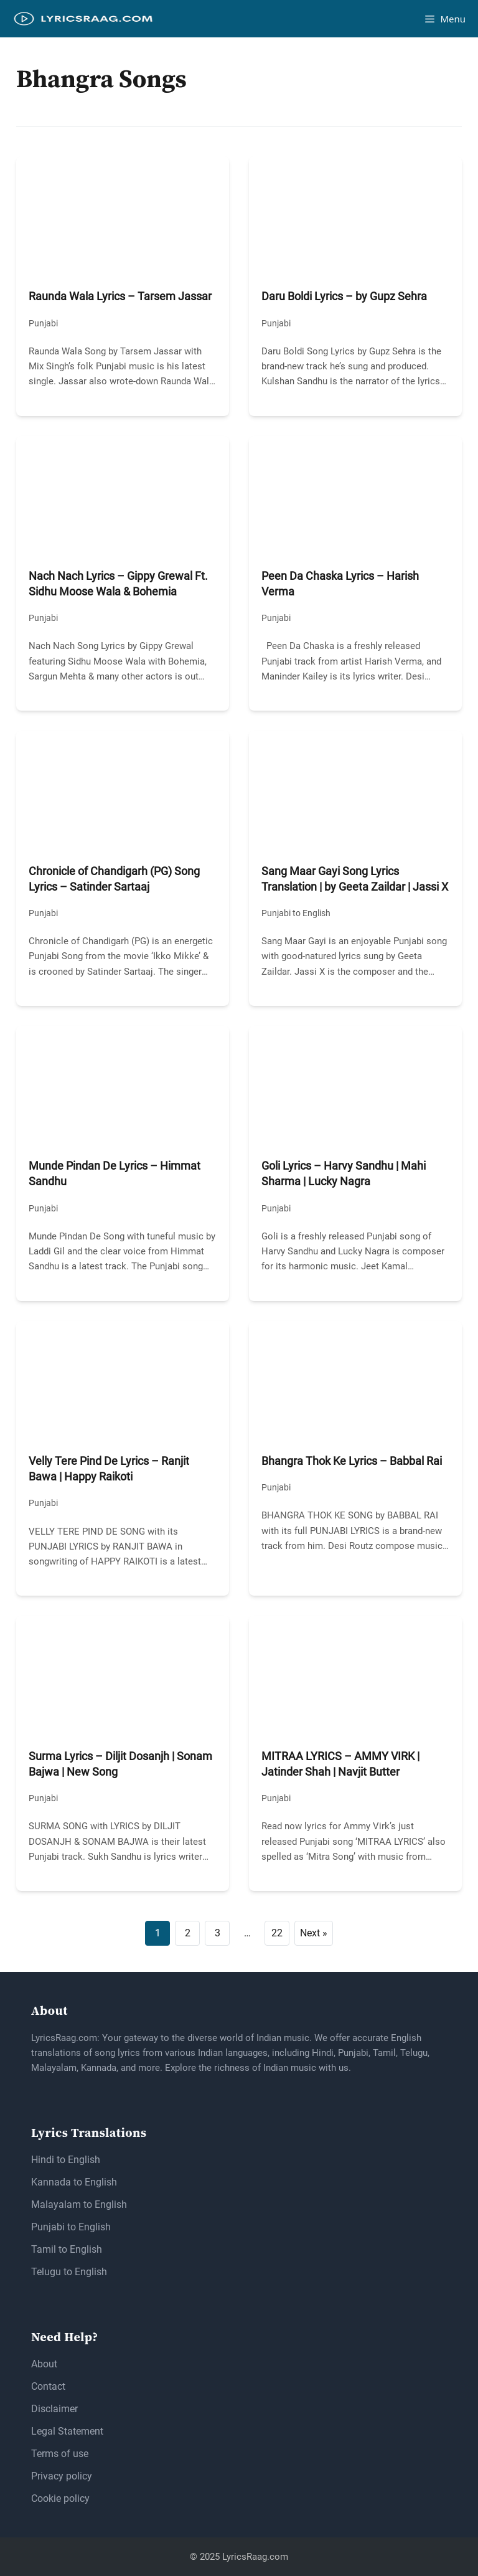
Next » (313, 1933)
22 (277, 1933)
